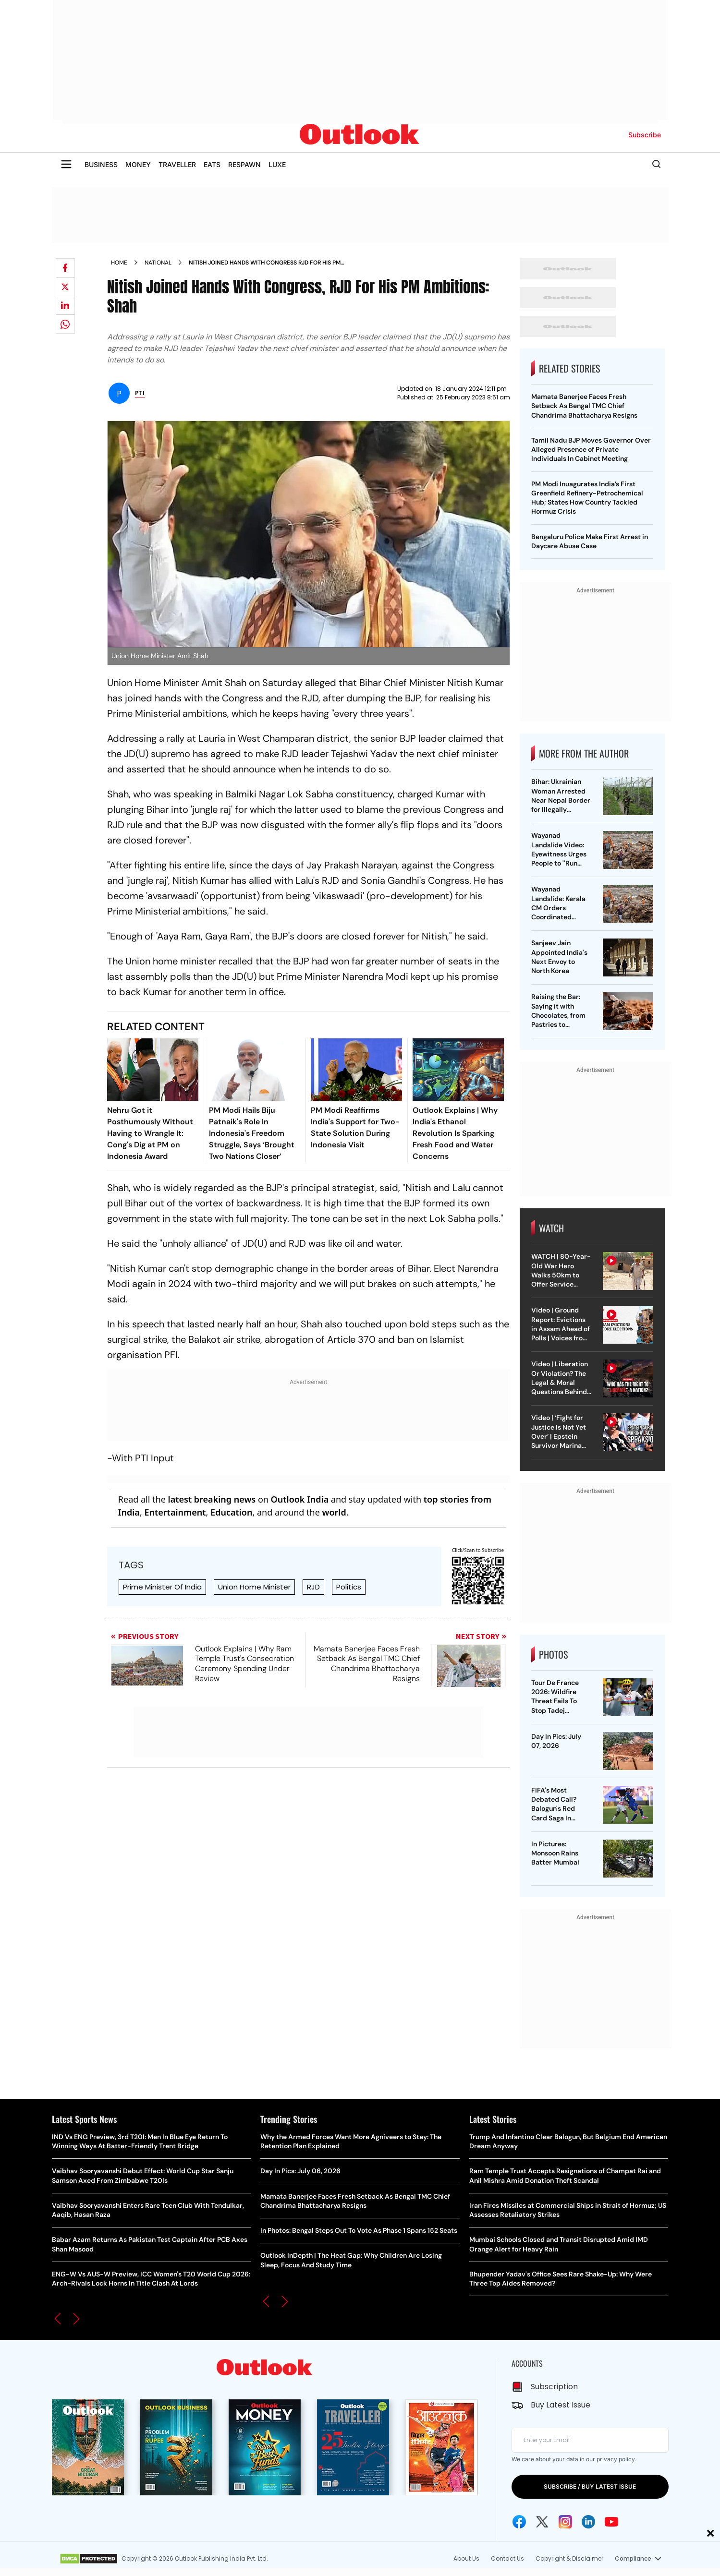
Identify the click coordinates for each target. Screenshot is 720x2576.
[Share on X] (65, 286)
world (334, 1512)
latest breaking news (212, 1499)
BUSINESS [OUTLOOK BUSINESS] (101, 164)
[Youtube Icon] (611, 2521)
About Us (466, 2558)
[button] (57, 2318)
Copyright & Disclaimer (569, 2558)
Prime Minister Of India (162, 1587)
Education (231, 1512)
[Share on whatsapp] (65, 324)
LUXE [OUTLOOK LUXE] (277, 164)
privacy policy (616, 2459)
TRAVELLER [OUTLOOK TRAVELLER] (177, 164)
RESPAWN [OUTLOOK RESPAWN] (244, 164)
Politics (348, 1587)
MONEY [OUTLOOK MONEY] (138, 164)
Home (119, 262)
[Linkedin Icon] (588, 2521)
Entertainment (175, 1512)
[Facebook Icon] (519, 2521)
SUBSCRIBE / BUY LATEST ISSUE (590, 2486)
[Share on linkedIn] (65, 305)
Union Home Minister (254, 1587)
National (158, 262)
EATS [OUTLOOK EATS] (212, 164)
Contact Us (507, 2558)
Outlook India (300, 1499)
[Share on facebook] (65, 268)
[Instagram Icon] (565, 2521)
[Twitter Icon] (542, 2521)
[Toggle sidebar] (66, 164)
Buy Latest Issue (560, 2404)
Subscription (554, 2386)
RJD (313, 1587)
